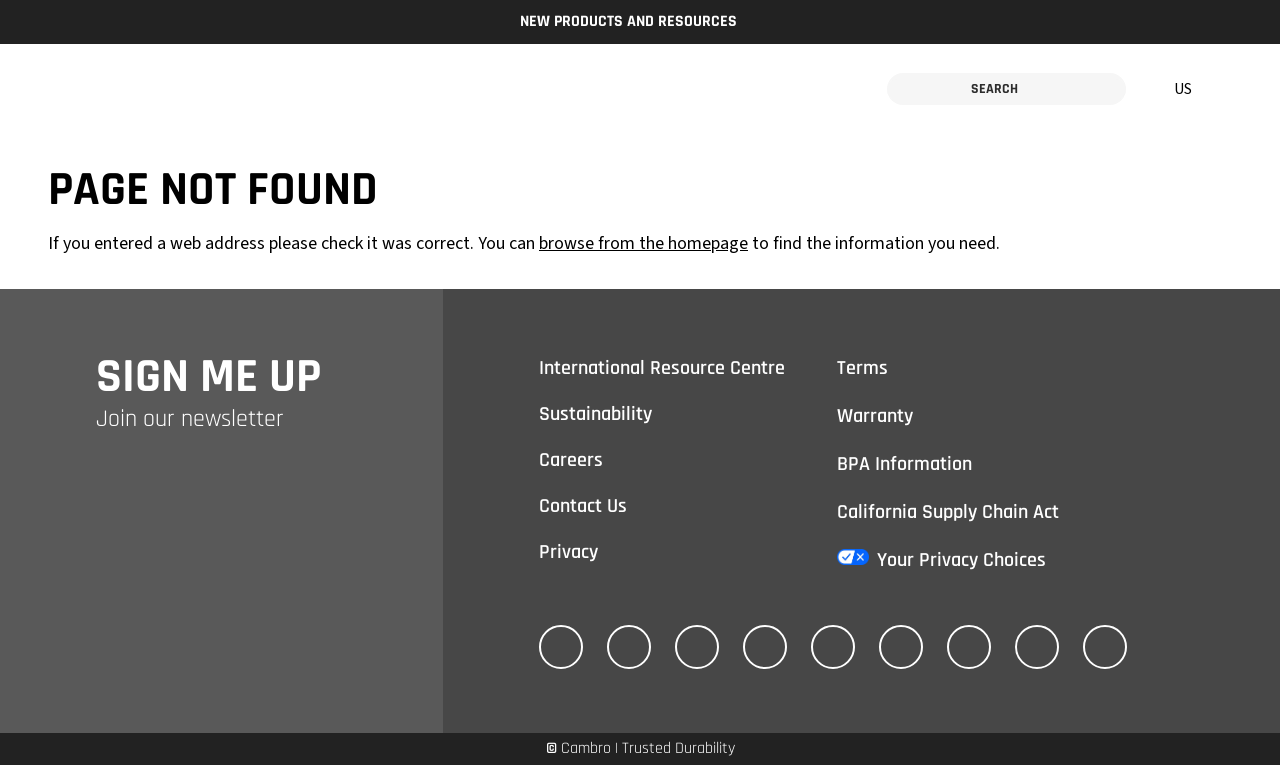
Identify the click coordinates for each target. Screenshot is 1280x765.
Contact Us (583, 506)
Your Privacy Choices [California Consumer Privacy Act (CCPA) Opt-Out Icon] (961, 560)
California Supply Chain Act (948, 512)
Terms (862, 368)
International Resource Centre (662, 368)
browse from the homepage (643, 243)
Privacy (568, 552)
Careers (571, 460)
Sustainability (595, 414)
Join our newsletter (190, 419)
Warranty (875, 416)
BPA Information (904, 464)
